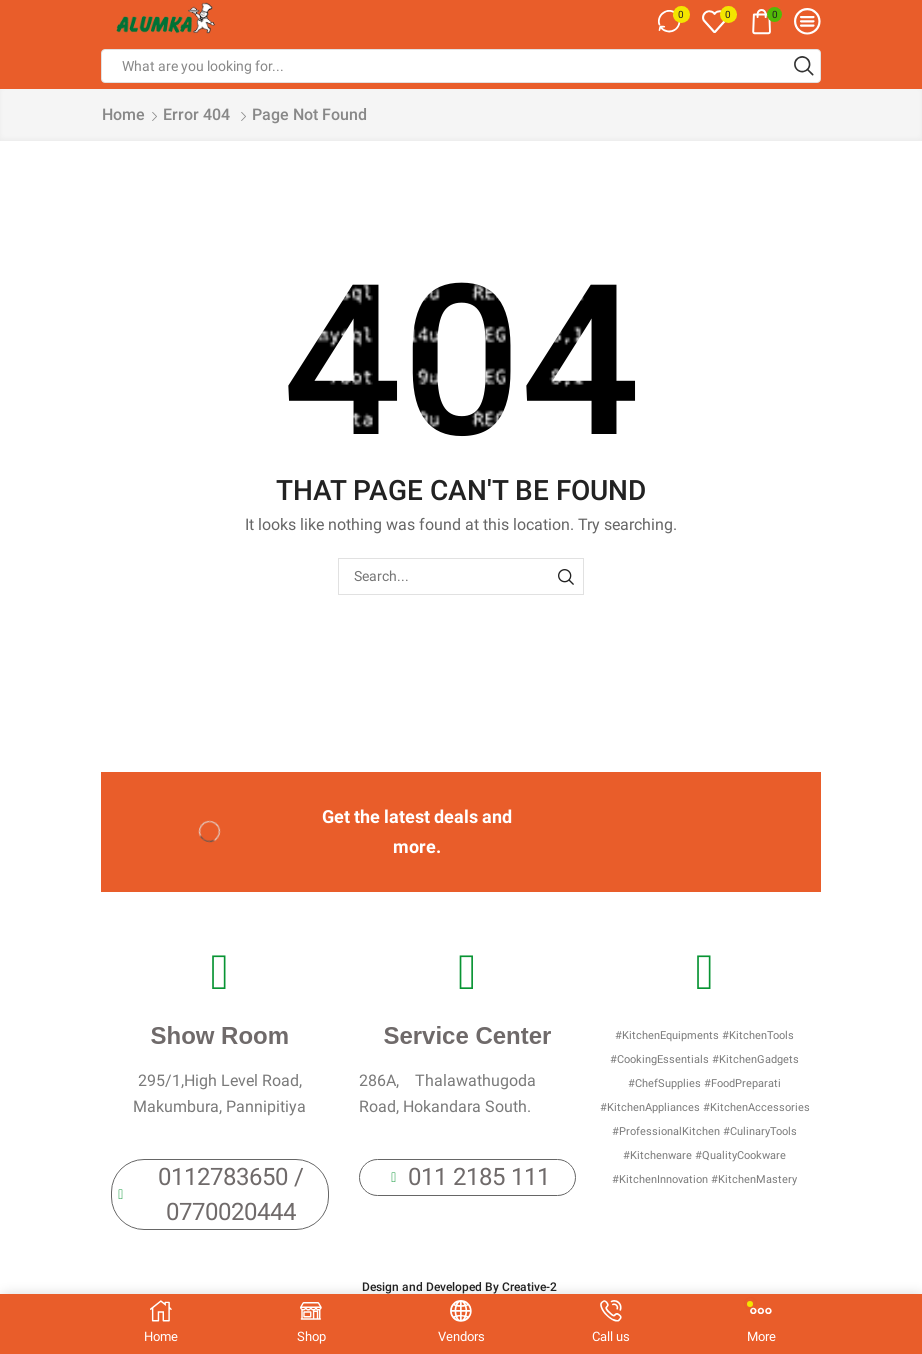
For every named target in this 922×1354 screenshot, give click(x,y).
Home (123, 114)
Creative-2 (531, 1287)
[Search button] (804, 66)
